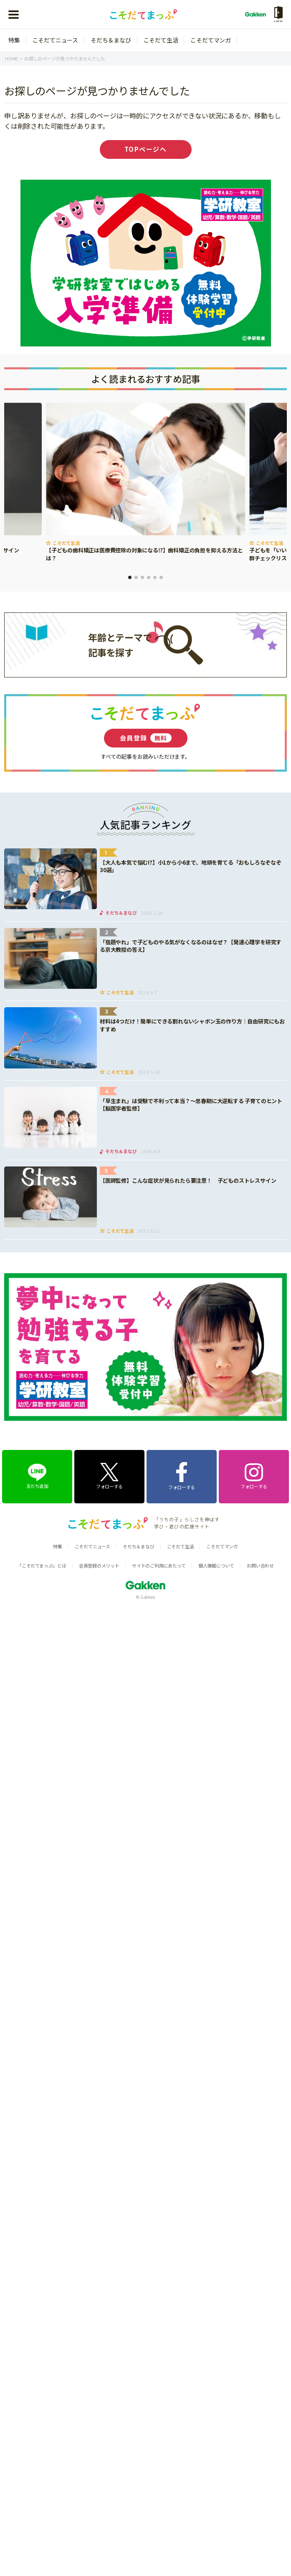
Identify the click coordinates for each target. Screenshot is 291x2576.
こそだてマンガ (210, 40)
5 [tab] (155, 577)
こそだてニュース (55, 40)
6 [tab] (161, 577)
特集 (14, 40)
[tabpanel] (145, 483)
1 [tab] (130, 577)
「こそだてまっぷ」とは (41, 1565)
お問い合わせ (260, 1565)
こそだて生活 (161, 40)
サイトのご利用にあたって (159, 1565)
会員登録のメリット (99, 1565)
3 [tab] (142, 577)
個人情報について (216, 1565)
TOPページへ (145, 149)
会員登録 (146, 737)
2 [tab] (136, 577)
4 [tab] (148, 577)
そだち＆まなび (111, 40)
